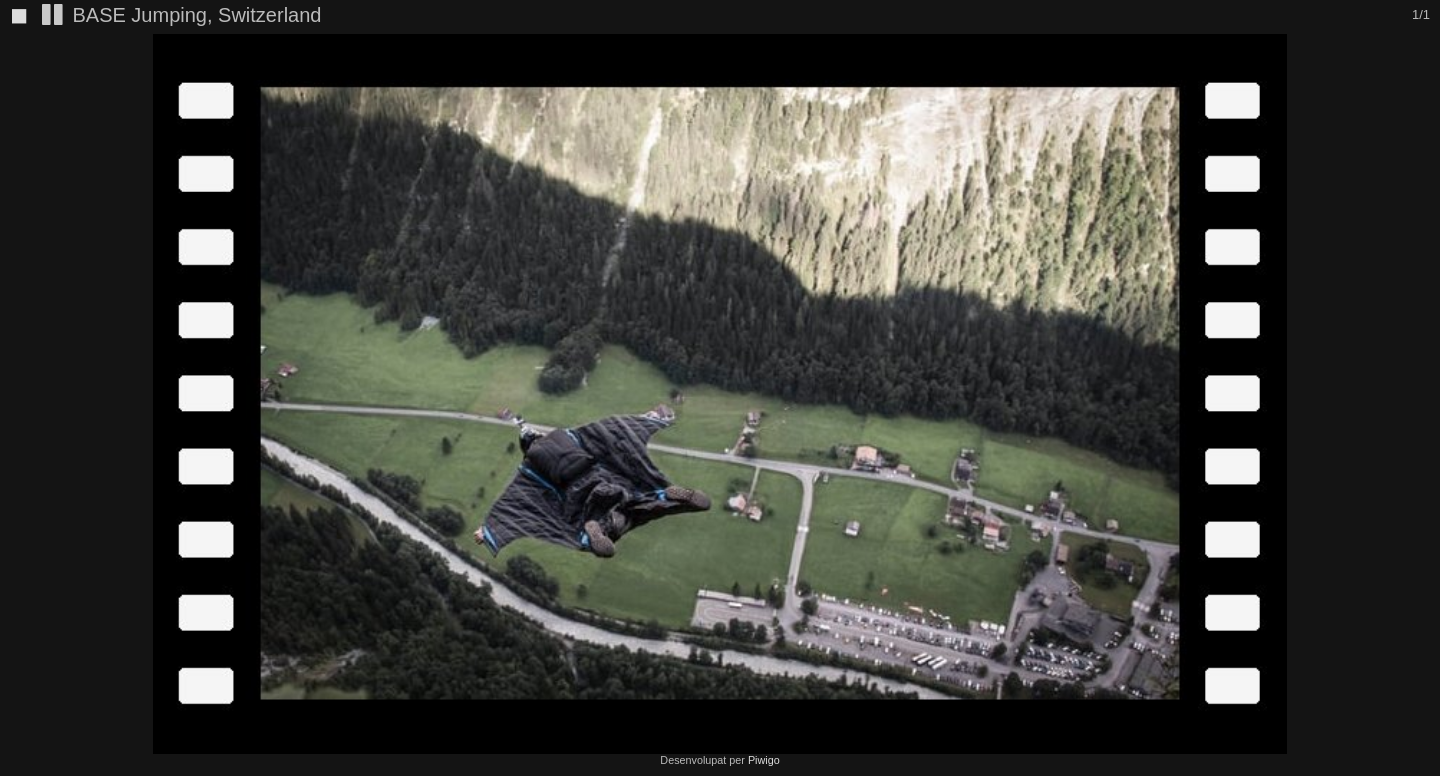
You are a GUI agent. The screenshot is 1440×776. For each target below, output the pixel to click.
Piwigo (764, 760)
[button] (1422, 86)
